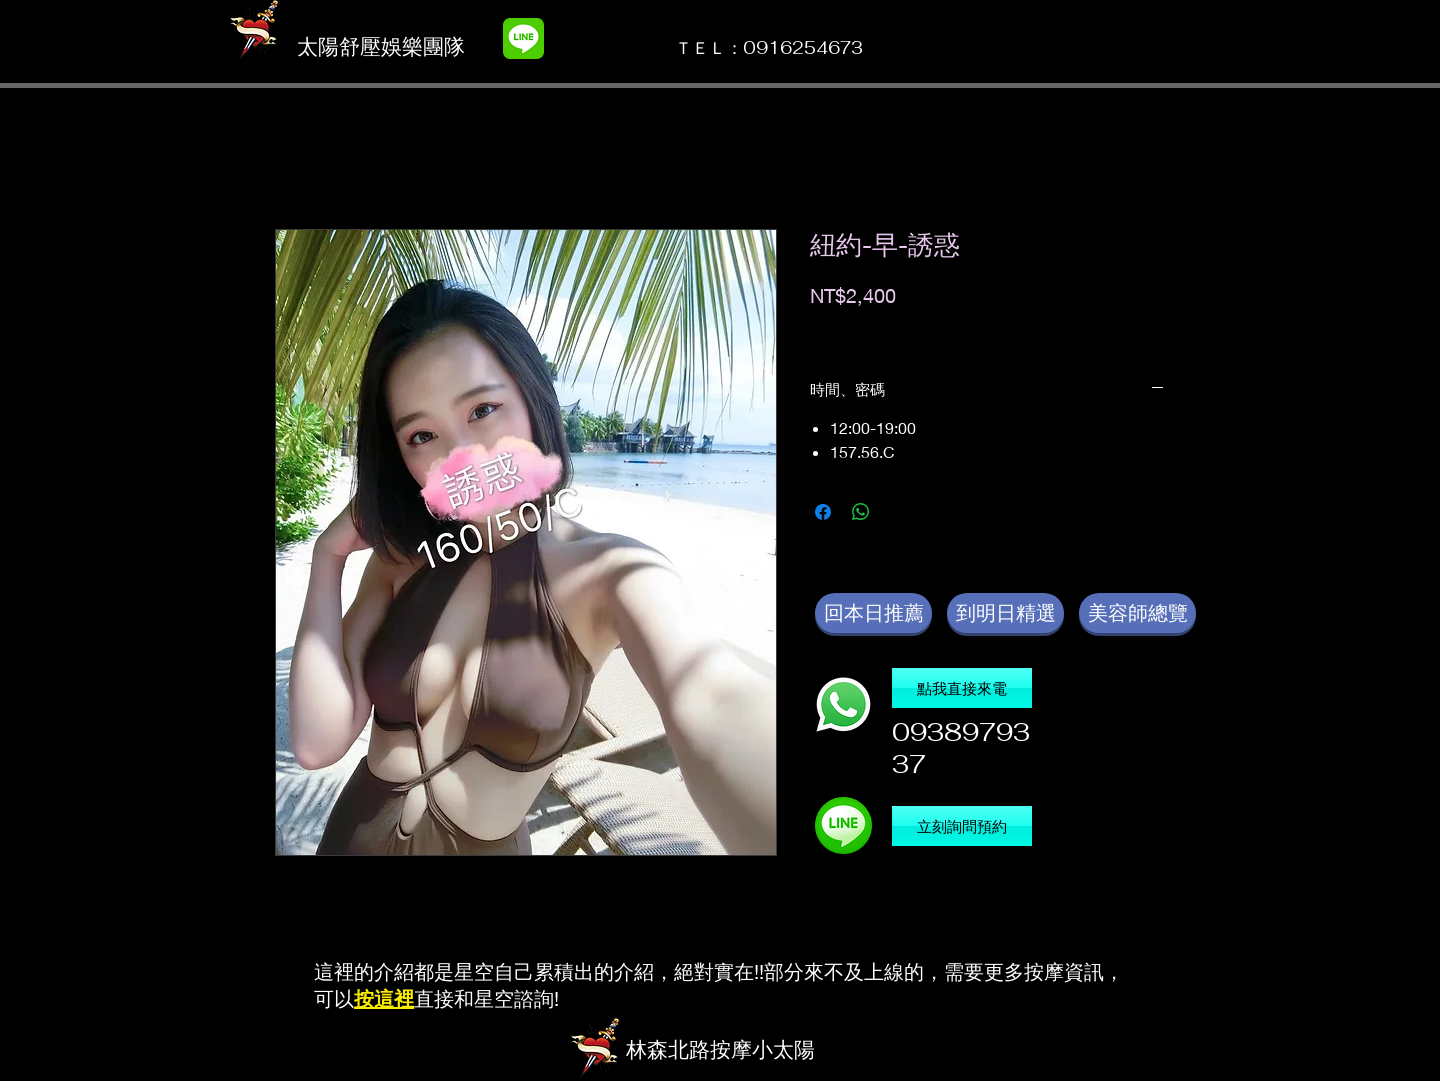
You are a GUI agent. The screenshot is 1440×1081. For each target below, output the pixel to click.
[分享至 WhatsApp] (861, 512)
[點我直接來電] (962, 688)
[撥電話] (843, 704)
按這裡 (384, 998)
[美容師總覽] (1137, 613)
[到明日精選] (1005, 613)
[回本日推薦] (873, 613)
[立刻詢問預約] (962, 826)
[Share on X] (899, 512)
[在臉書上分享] (823, 512)
